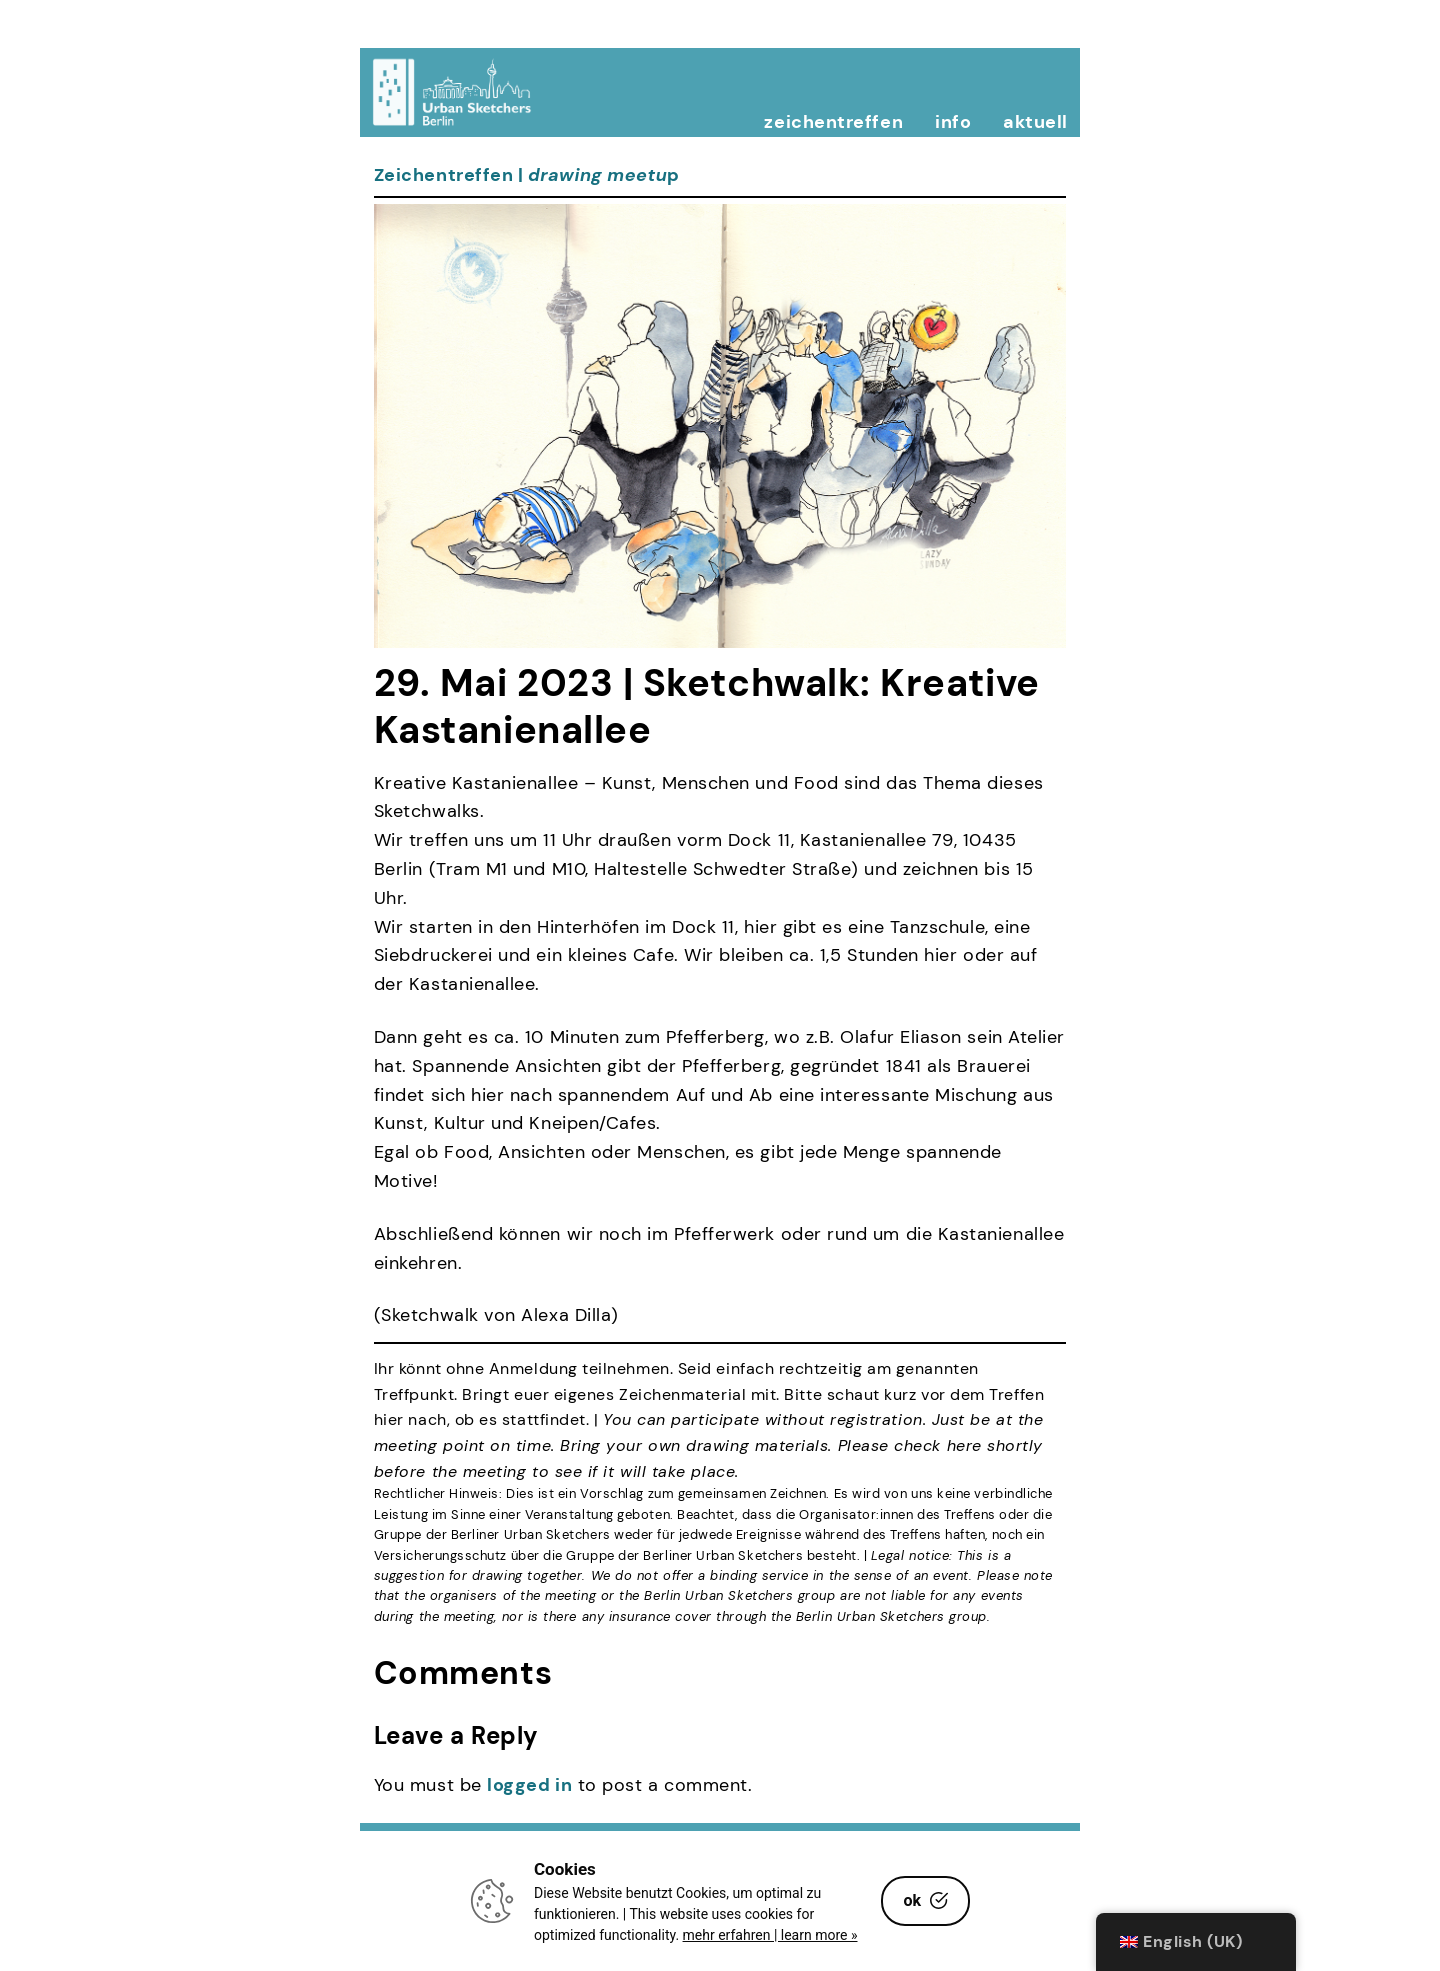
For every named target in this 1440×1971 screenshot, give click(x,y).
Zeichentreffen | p (527, 175)
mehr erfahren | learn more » (770, 1935)
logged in (529, 1785)
